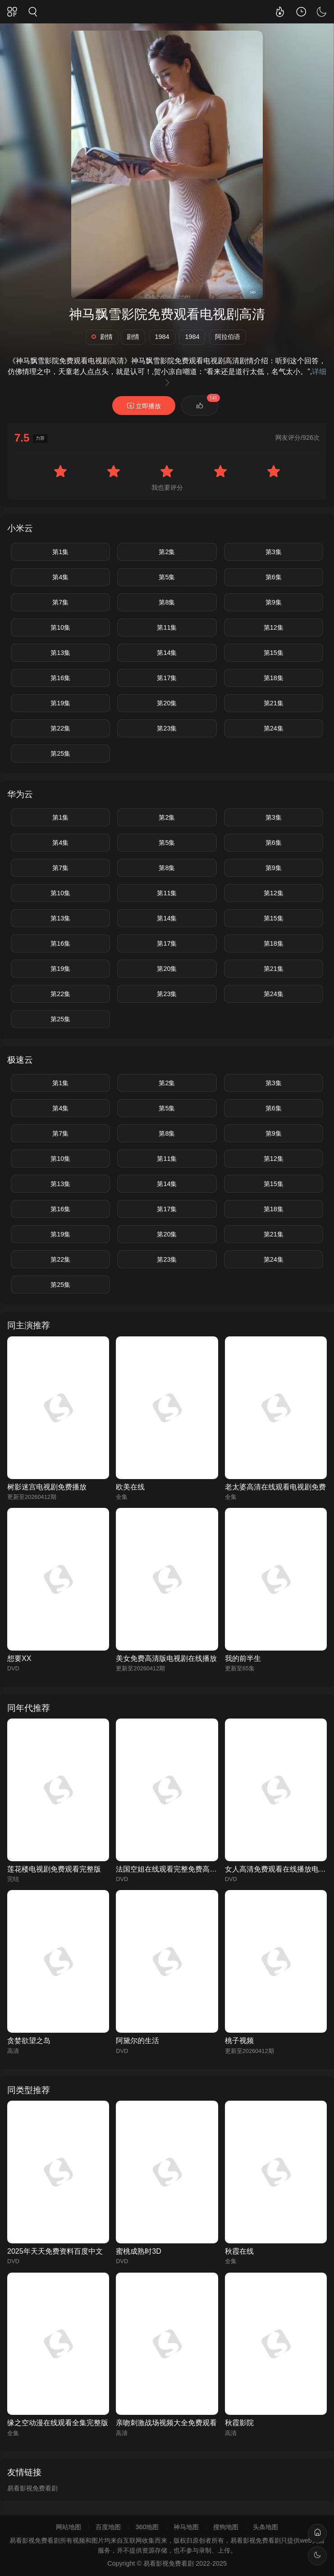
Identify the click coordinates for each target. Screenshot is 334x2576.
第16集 (60, 677)
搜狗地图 (225, 2527)
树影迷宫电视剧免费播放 (47, 1487)
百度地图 (108, 2527)
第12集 (274, 627)
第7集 (60, 602)
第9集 (273, 602)
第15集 (274, 652)
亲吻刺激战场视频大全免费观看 (166, 2423)
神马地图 (186, 2527)
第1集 (60, 551)
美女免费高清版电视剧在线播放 (166, 1658)
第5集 (167, 577)
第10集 (60, 627)
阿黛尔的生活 (137, 2040)
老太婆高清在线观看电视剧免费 (275, 1487)
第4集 (60, 577)
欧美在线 (130, 1487)
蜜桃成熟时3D (138, 2251)
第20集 (167, 703)
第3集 (273, 551)
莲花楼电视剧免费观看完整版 (54, 1869)
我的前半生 (243, 1658)
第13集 (60, 652)
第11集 (167, 627)
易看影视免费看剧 (32, 2488)
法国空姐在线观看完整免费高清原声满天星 (184, 1869)
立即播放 (144, 406)
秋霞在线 (239, 2251)
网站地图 (68, 2527)
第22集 (60, 728)
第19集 (60, 703)
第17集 (167, 677)
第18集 (274, 677)
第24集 (274, 728)
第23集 (167, 728)
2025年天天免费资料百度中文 (55, 2251)
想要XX (19, 1658)
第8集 (167, 602)
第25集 (60, 753)
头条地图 (265, 2527)
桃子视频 (239, 2040)
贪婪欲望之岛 (28, 2040)
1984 (162, 336)
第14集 (167, 652)
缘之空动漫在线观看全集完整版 (57, 2423)
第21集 (274, 703)
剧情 (102, 336)
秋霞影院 (239, 2423)
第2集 (167, 551)
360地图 (147, 2527)
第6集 (273, 577)
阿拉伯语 (227, 336)
